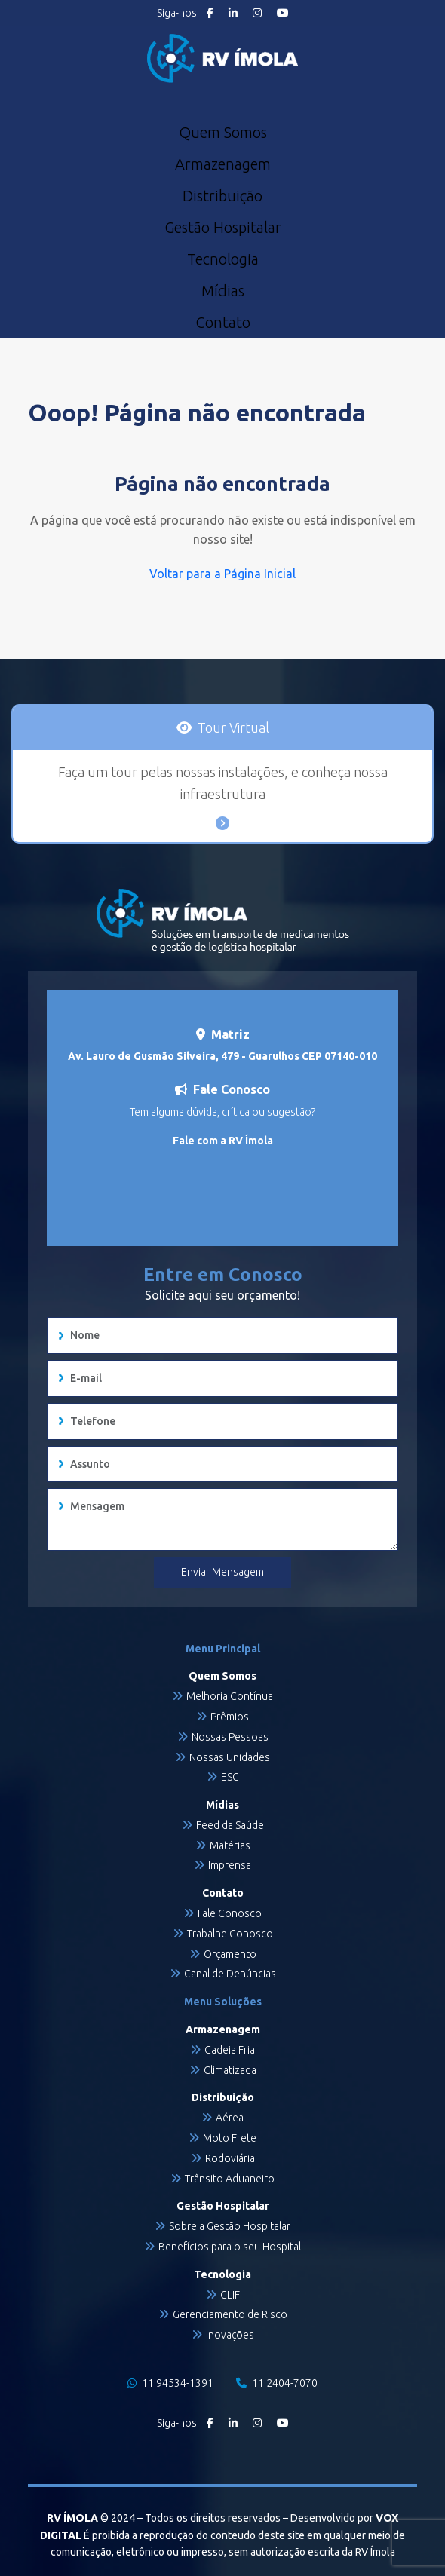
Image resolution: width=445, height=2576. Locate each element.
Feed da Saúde (230, 1825)
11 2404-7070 (277, 2383)
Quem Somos (223, 132)
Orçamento (230, 1954)
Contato (222, 322)
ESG (230, 1777)
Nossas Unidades (229, 1757)
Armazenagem (223, 164)
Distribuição (222, 196)
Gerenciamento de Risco (230, 2314)
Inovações (230, 2335)
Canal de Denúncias (230, 1974)
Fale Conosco (230, 1913)
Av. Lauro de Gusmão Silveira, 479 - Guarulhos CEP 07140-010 (222, 1056)
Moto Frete (229, 2138)
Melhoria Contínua (229, 1696)
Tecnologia (223, 259)
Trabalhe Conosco (230, 1934)
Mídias (222, 291)
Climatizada (230, 2070)
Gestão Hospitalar (222, 227)
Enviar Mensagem (222, 1572)
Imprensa (229, 1865)
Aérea (230, 2118)
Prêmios (229, 1717)
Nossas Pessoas (230, 1737)
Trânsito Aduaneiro (230, 2179)
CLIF (230, 2295)
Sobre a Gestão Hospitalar (229, 2226)
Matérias (230, 1845)
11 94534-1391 (170, 2383)
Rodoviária (230, 2158)
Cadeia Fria (229, 2050)
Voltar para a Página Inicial (222, 573)
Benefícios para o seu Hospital (229, 2247)
